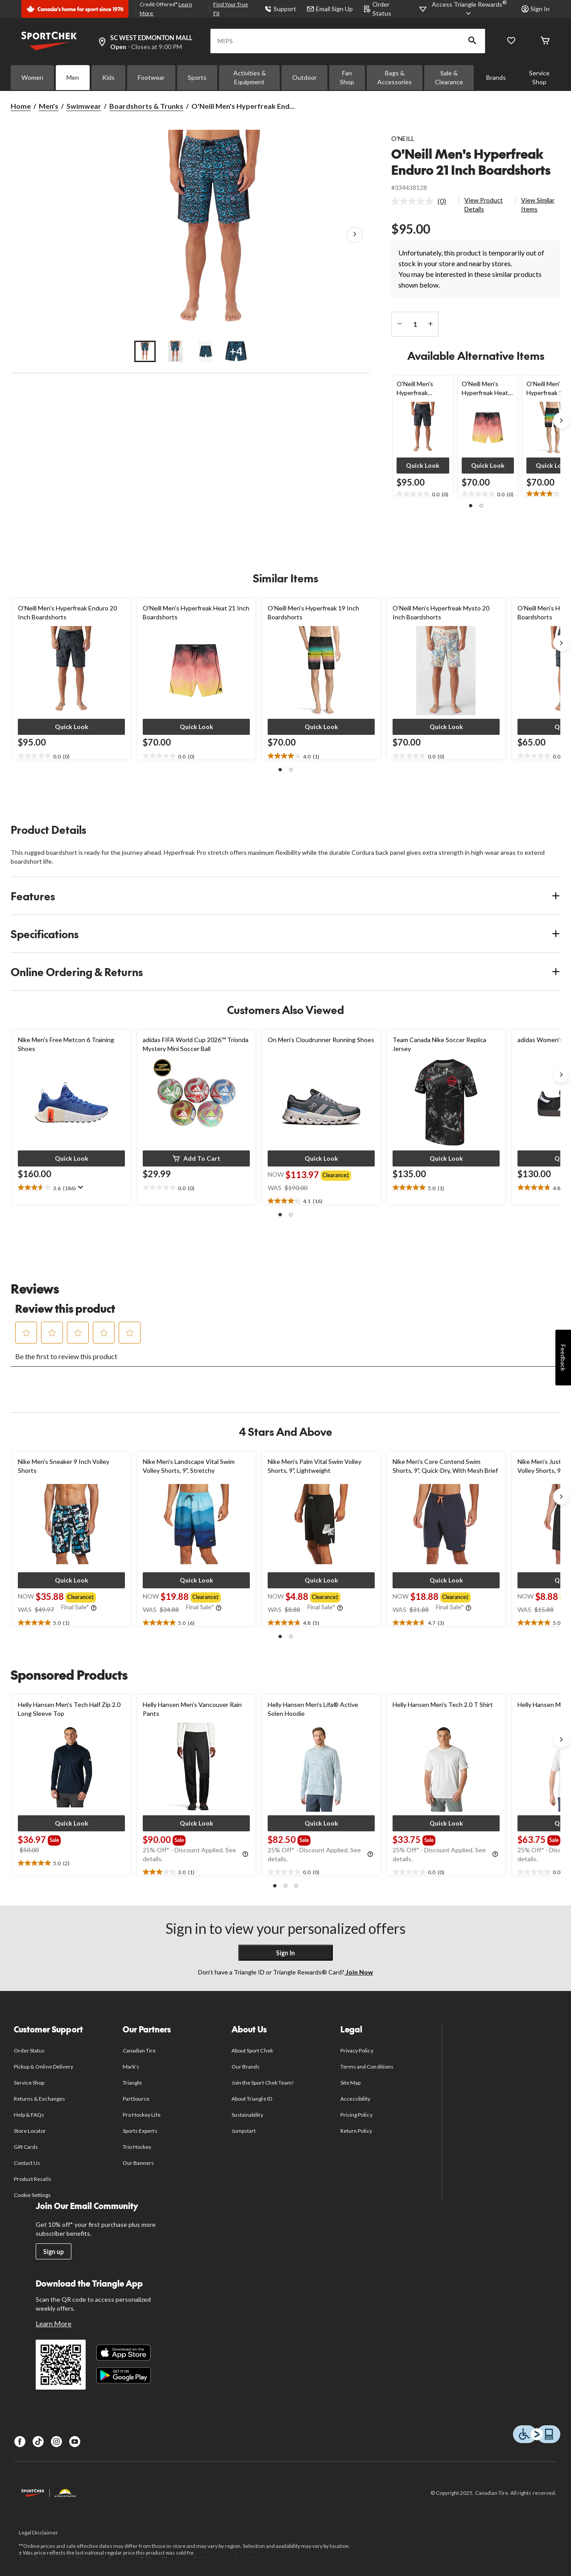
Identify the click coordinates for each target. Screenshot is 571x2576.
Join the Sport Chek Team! (263, 2082)
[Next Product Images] (355, 235)
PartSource (136, 2098)
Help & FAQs (29, 2114)
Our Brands (246, 2066)
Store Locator (30, 2130)
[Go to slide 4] (236, 351)
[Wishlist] (511, 41)
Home (21, 106)
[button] (472, 41)
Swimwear (83, 106)
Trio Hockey (137, 2146)
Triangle (132, 2082)
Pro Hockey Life (142, 2114)
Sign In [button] (535, 8)
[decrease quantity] (399, 324)
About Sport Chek (252, 2050)
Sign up (53, 2251)
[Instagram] (56, 2441)
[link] (422, 201)
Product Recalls (32, 2179)
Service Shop (539, 77)
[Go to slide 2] (175, 351)
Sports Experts (140, 2130)
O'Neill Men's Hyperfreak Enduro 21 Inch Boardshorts (470, 161)
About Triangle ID (252, 2098)
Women (32, 77)
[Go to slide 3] (205, 351)
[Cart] (545, 41)
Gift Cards (26, 2146)
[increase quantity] (430, 324)
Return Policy (356, 2130)
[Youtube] (74, 2441)
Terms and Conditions (366, 2066)
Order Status (29, 2050)
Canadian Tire (139, 2050)
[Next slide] (561, 420)
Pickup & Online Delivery (43, 2066)
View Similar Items (537, 204)
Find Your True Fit (230, 8)
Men (72, 77)
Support (280, 8)
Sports (197, 77)
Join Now (358, 1972)
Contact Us (27, 2163)
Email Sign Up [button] (330, 8)
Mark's (131, 2066)
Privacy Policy (356, 2050)
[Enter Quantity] (414, 324)
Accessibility (355, 2098)
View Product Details (483, 204)
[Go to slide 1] (145, 351)
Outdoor (304, 77)
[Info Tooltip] (93, 1608)
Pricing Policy (356, 2114)
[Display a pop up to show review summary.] (79, 1187)
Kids (108, 77)
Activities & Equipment (249, 77)
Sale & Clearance (449, 77)
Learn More (53, 2323)
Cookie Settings (32, 2195)
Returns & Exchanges (39, 2098)
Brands (496, 77)
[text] (423, 494)
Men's (48, 106)
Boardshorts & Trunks (146, 106)
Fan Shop (347, 77)
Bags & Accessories (394, 77)
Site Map (350, 2082)
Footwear (151, 77)
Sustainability (247, 2114)
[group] (338, 1174)
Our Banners (138, 2163)
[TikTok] (38, 2441)
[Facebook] (19, 2441)
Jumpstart (244, 2130)
